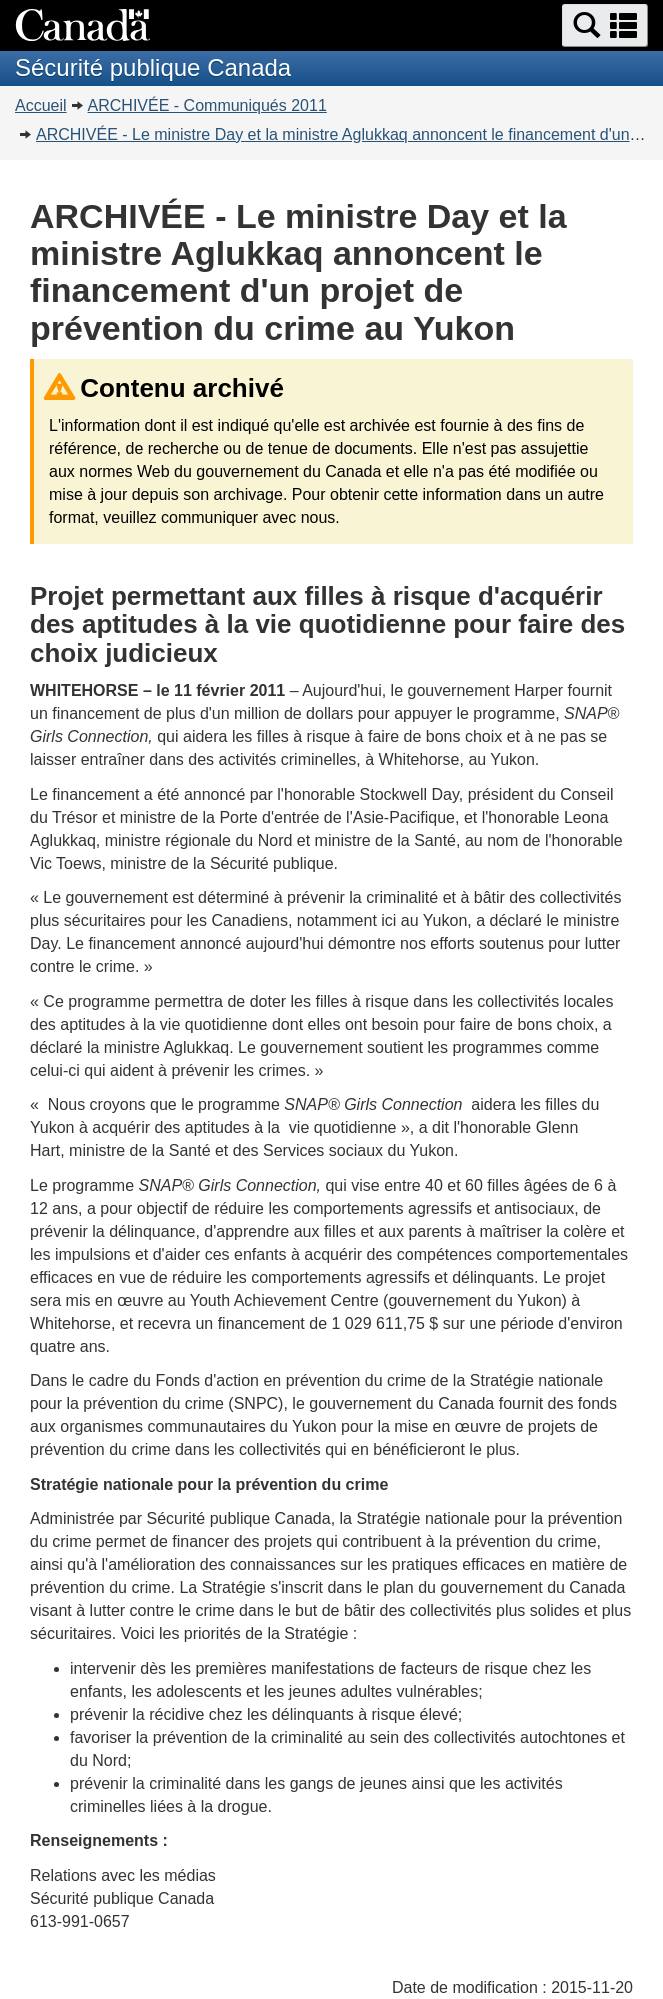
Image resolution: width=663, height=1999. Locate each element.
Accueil (41, 105)
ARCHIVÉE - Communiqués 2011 (207, 105)
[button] (605, 25)
